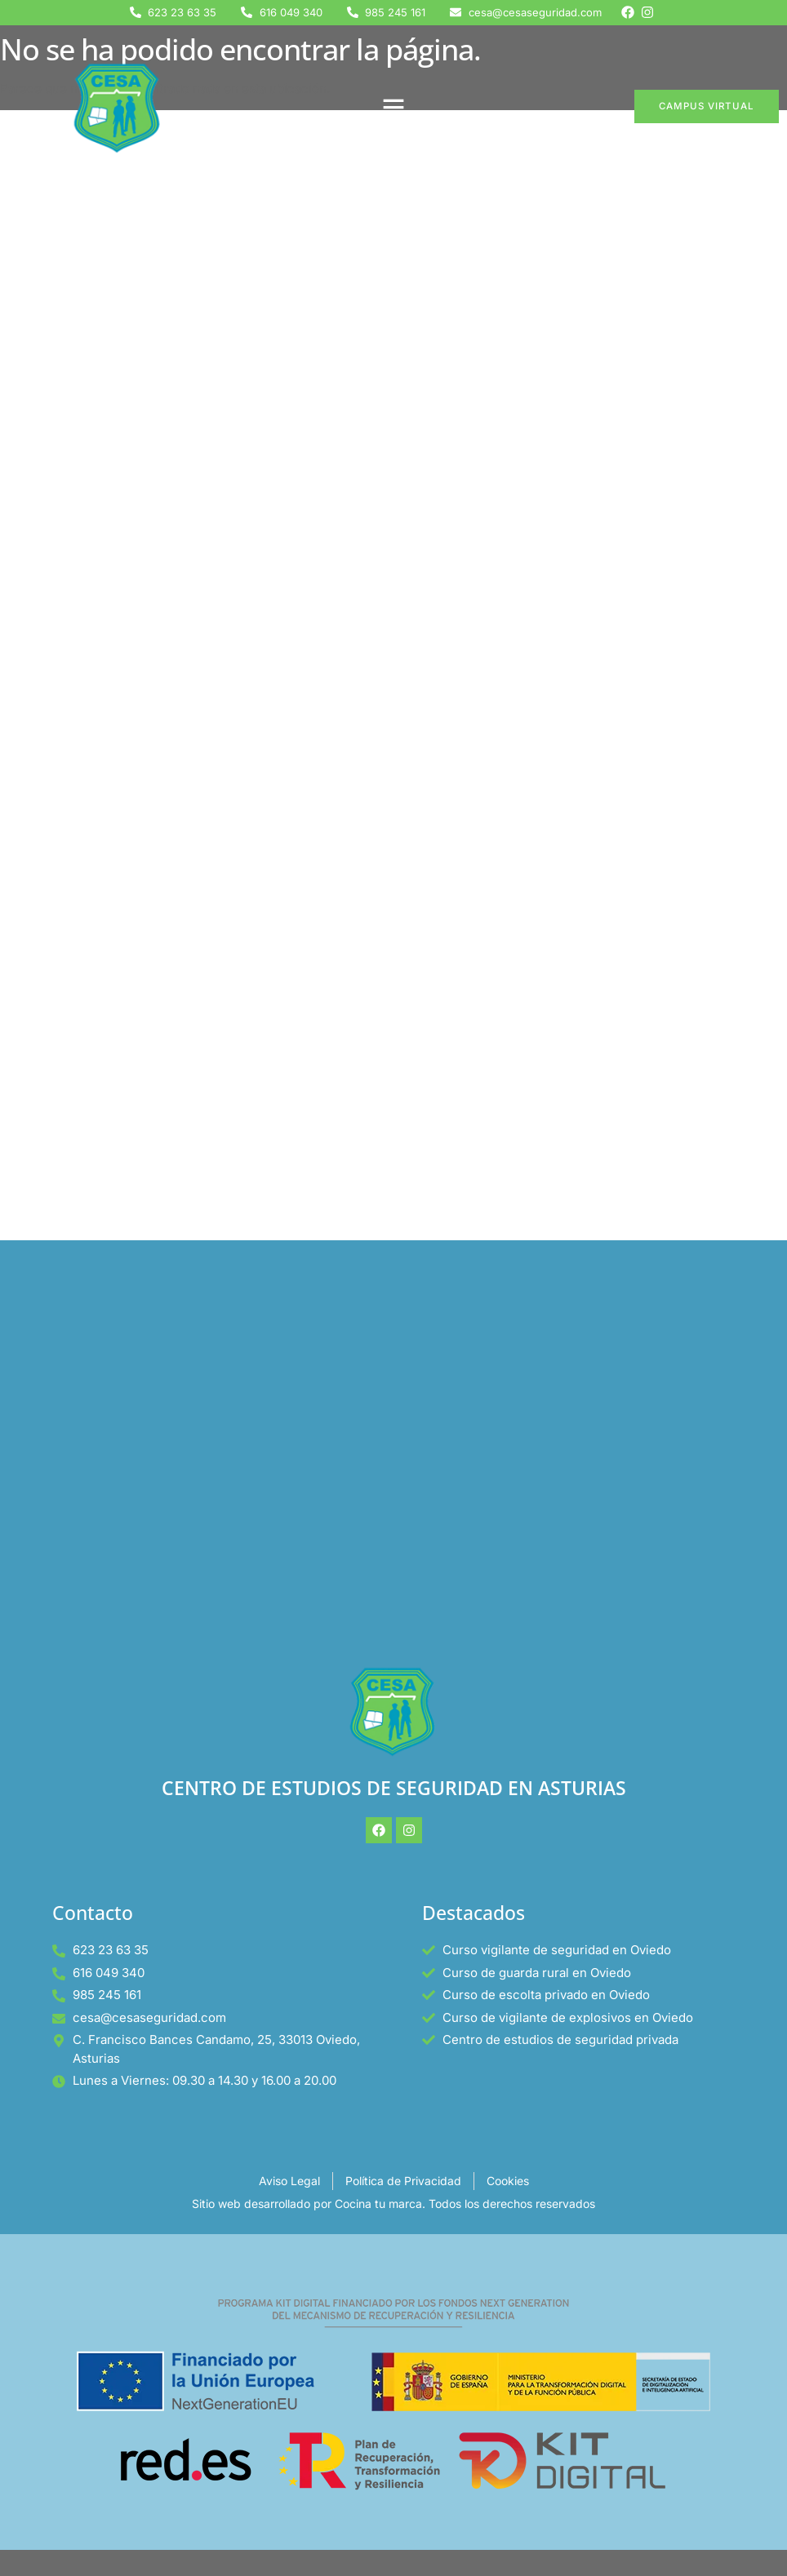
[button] (393, 107)
